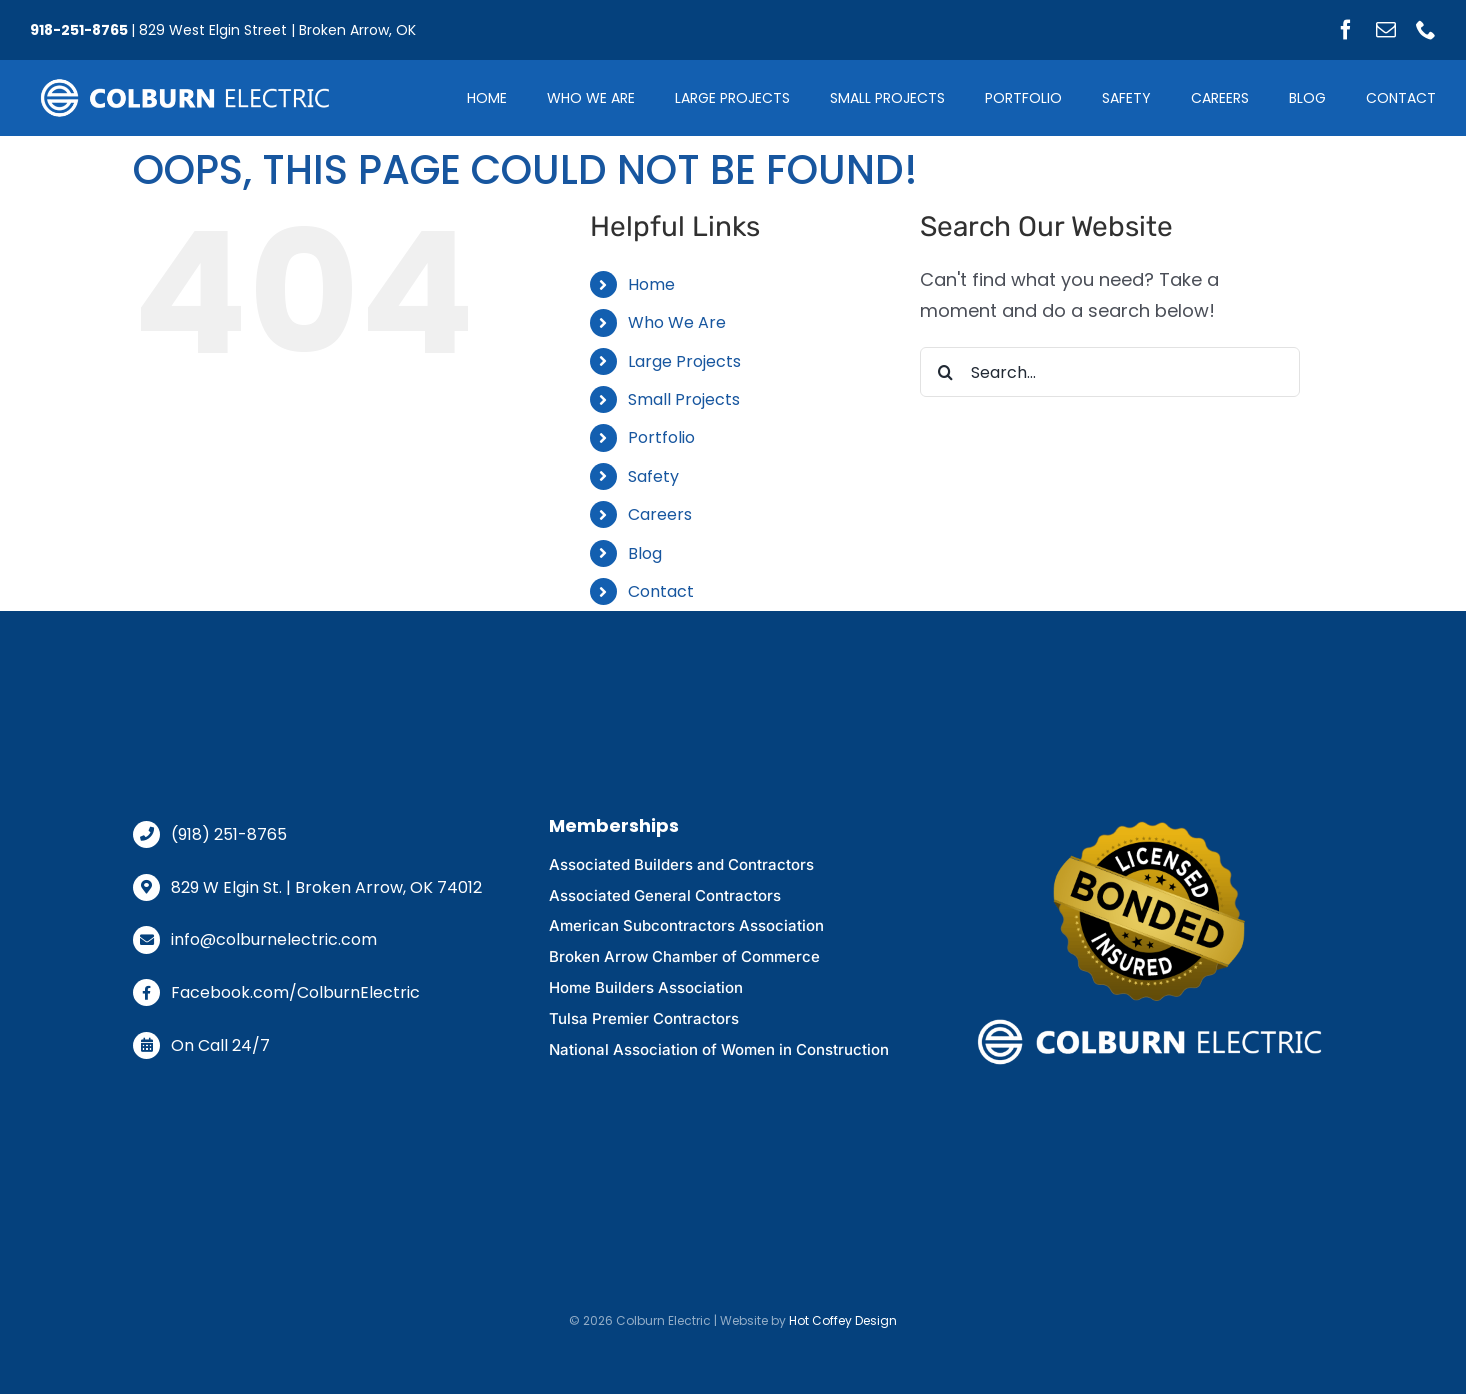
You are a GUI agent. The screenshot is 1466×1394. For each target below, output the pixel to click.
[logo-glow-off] (184, 80)
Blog (645, 553)
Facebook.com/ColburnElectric (295, 992)
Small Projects (684, 399)
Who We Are (677, 322)
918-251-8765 (79, 30)
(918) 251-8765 (229, 834)
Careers (660, 514)
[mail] (1386, 30)
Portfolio (661, 437)
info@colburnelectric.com (274, 939)
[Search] (945, 372)
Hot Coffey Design (843, 1320)
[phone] (1426, 30)
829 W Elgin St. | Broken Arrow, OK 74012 (326, 887)
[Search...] (1110, 372)
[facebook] (1346, 30)
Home (651, 284)
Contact (661, 591)
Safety (653, 476)
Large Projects (684, 361)
